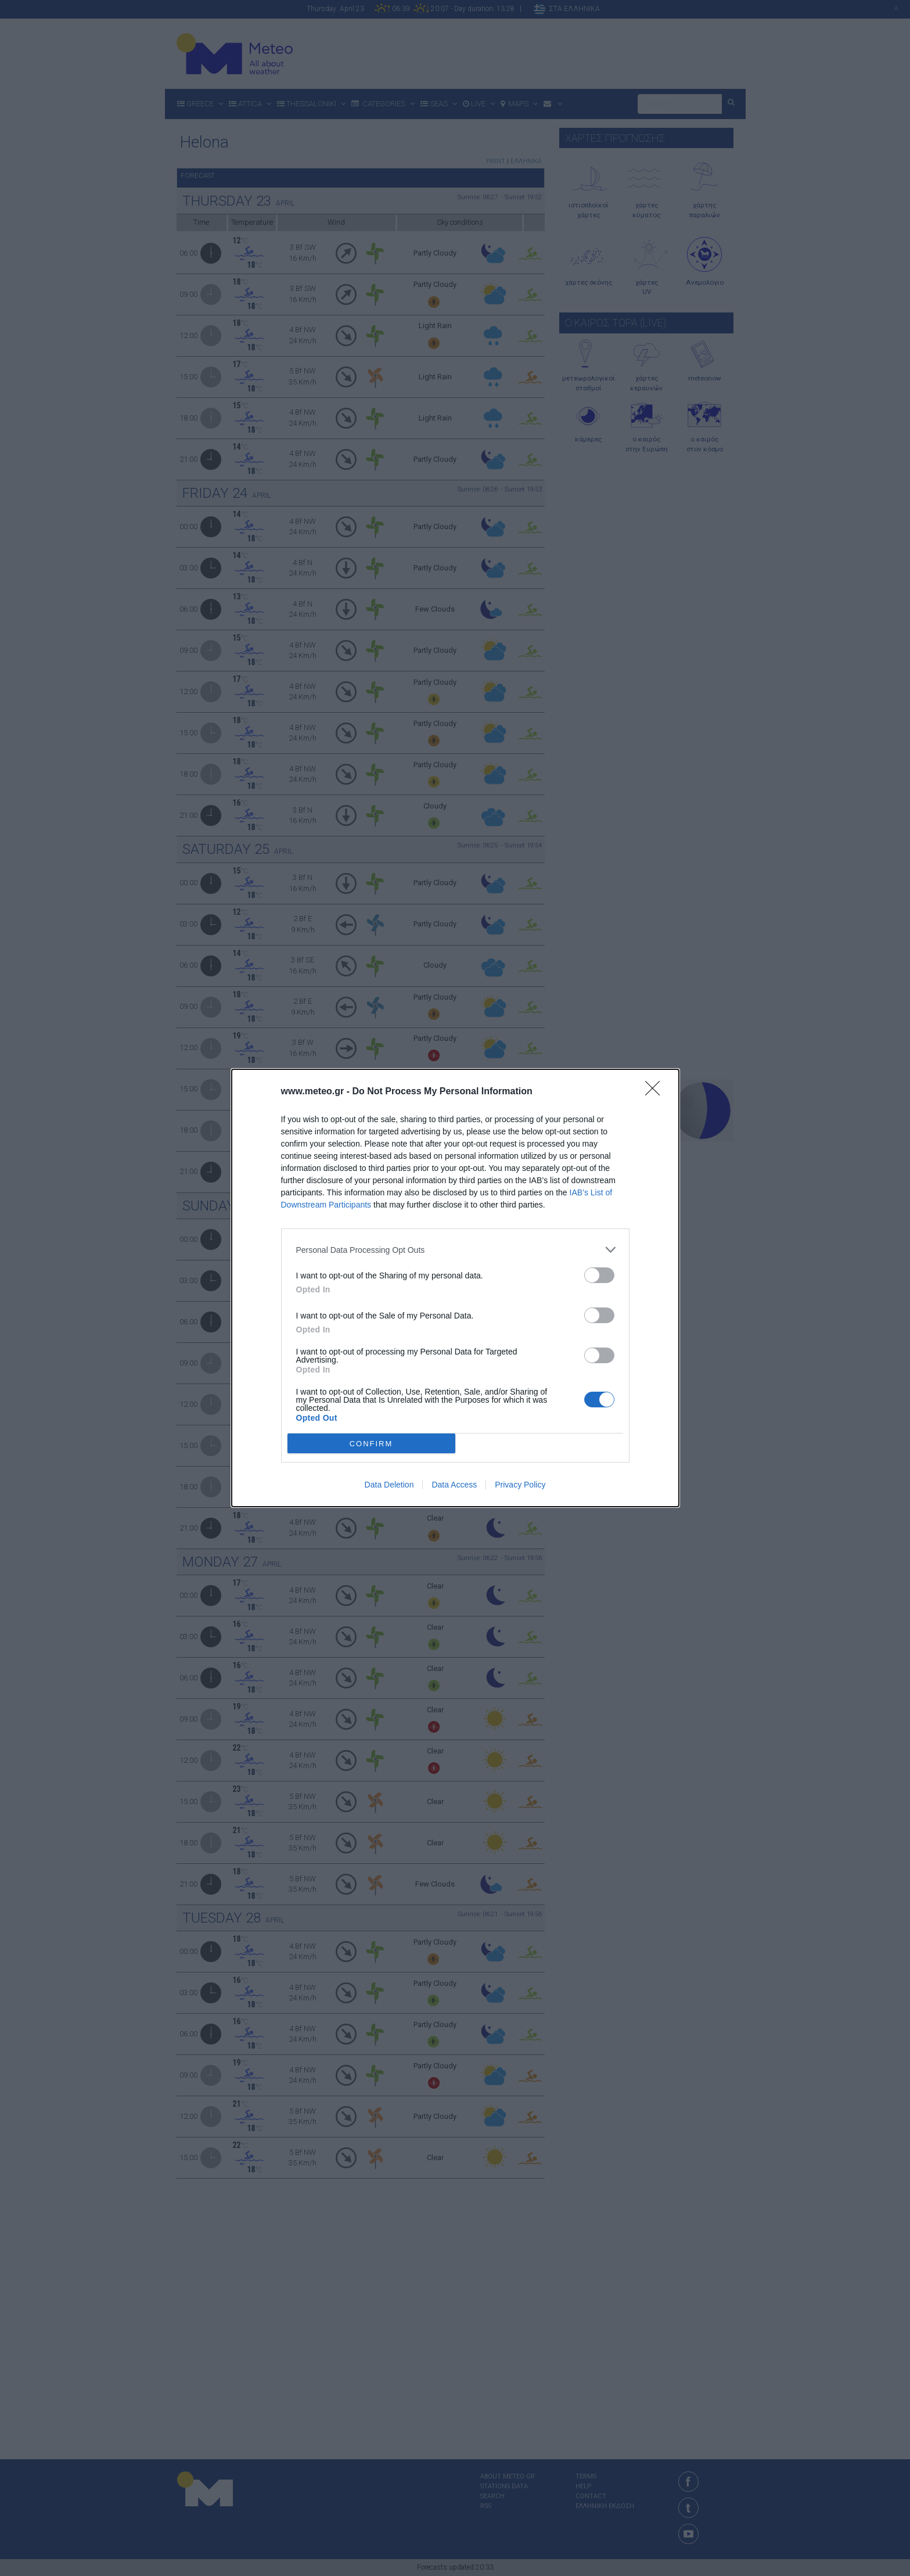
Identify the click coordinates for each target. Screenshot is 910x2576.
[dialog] (455, 1288)
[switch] (599, 1275)
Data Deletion (389, 1484)
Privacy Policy (520, 1484)
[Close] (656, 1092)
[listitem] (455, 1250)
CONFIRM (371, 1443)
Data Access (454, 1484)
